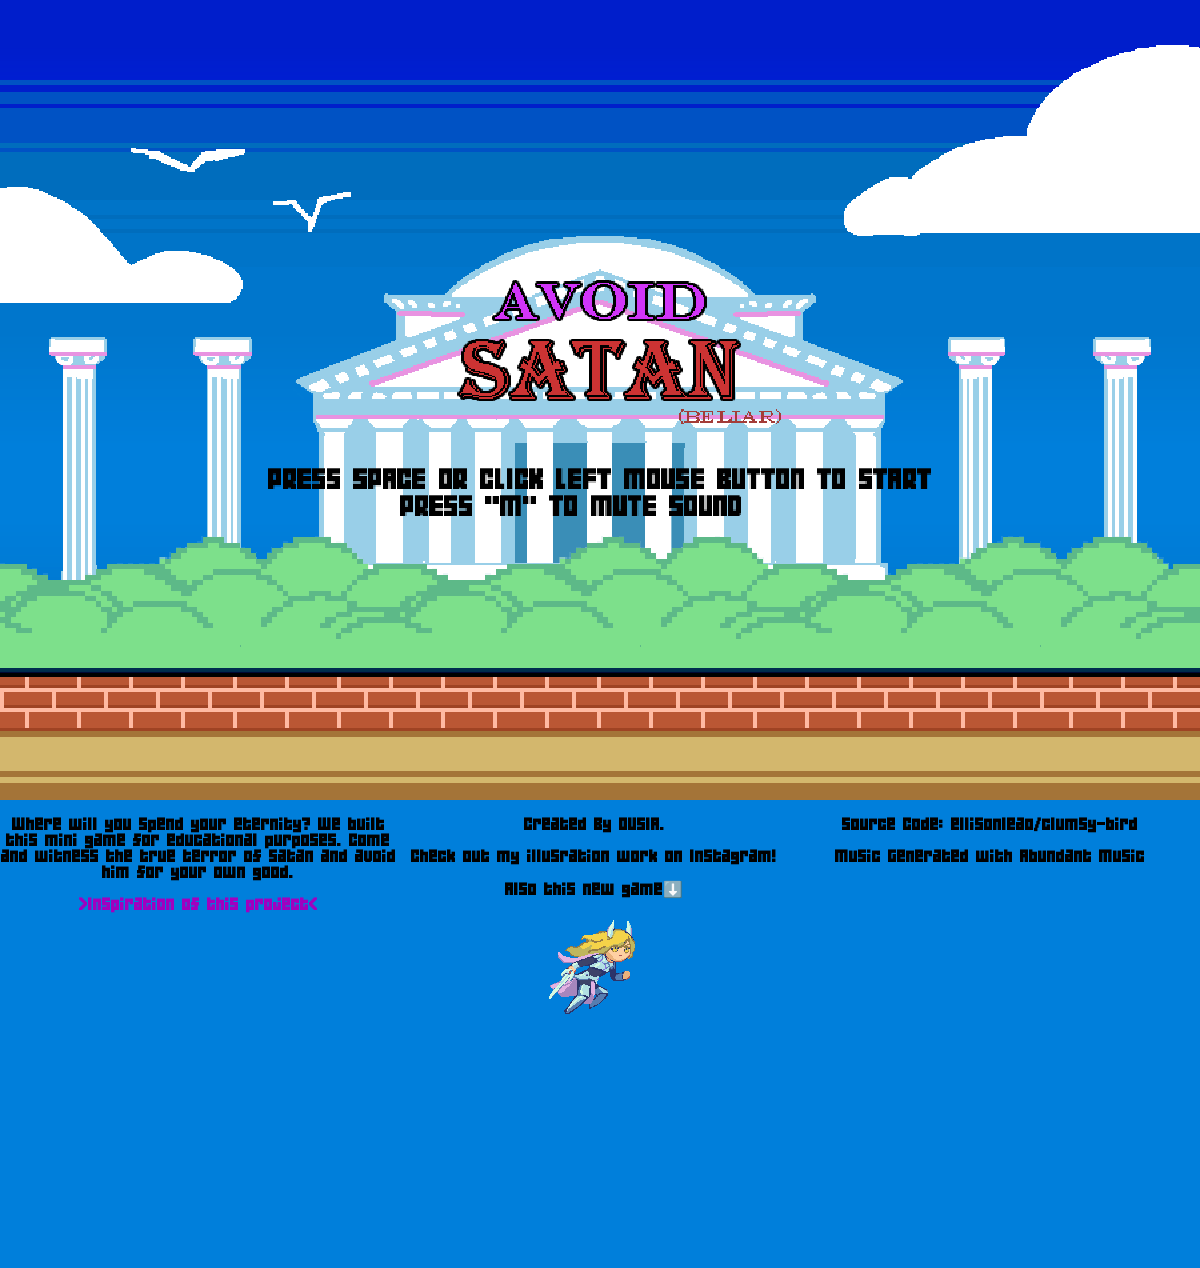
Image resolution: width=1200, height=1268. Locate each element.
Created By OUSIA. (594, 824)
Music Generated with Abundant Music (990, 856)
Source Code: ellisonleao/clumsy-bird (990, 824)
